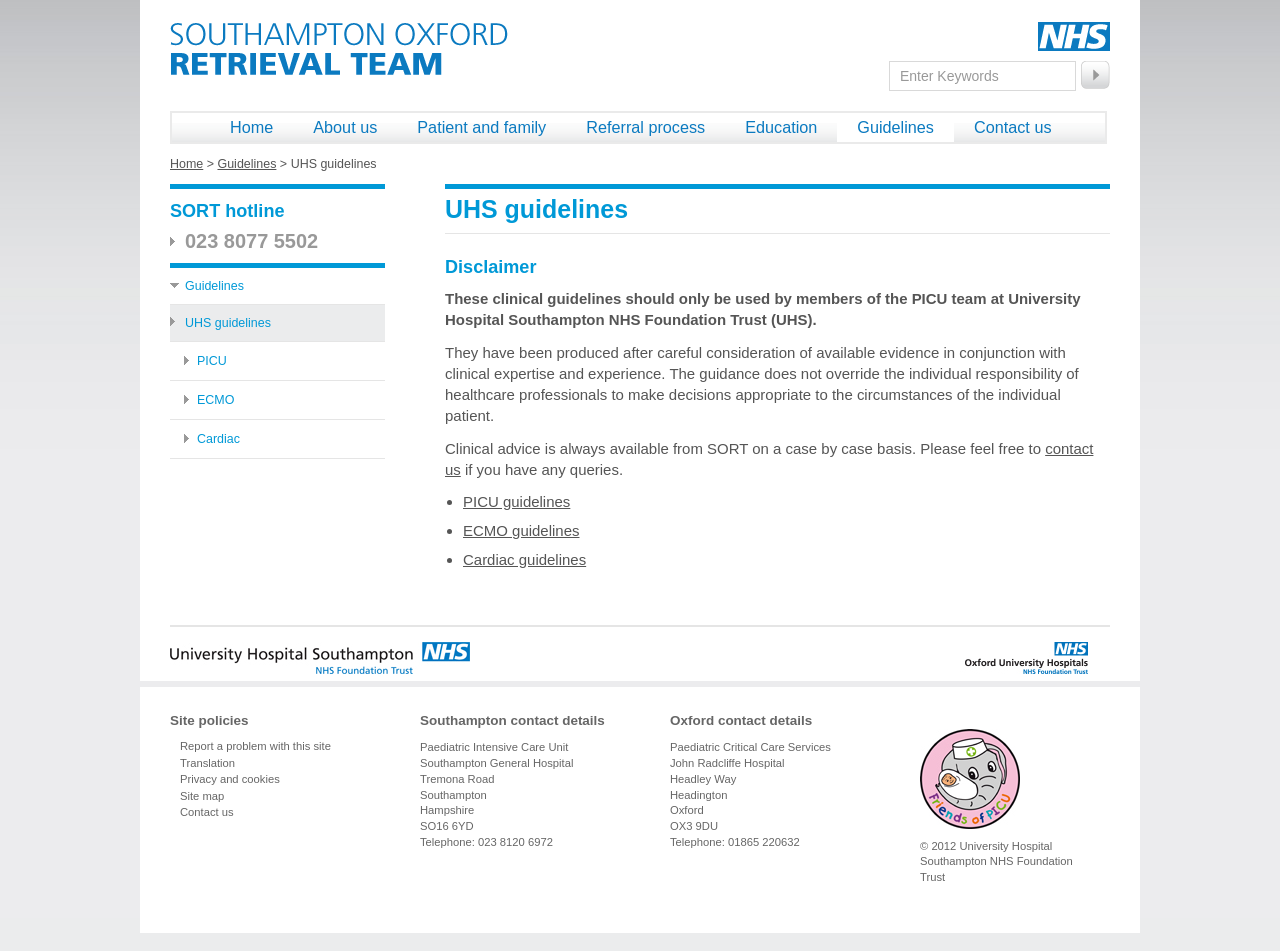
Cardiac (218, 439)
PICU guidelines (516, 501)
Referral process (645, 127)
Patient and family (481, 127)
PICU (212, 361)
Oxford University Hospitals (991, 658)
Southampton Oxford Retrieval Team (339, 49)
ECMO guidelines (521, 530)
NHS (1074, 36)
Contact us (1013, 127)
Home (251, 127)
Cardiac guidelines (524, 559)
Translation (207, 763)
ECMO (215, 400)
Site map (202, 796)
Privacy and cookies (230, 779)
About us (345, 127)
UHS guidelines (228, 323)
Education (781, 127)
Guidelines (895, 127)
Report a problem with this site (255, 746)
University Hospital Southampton (320, 658)
